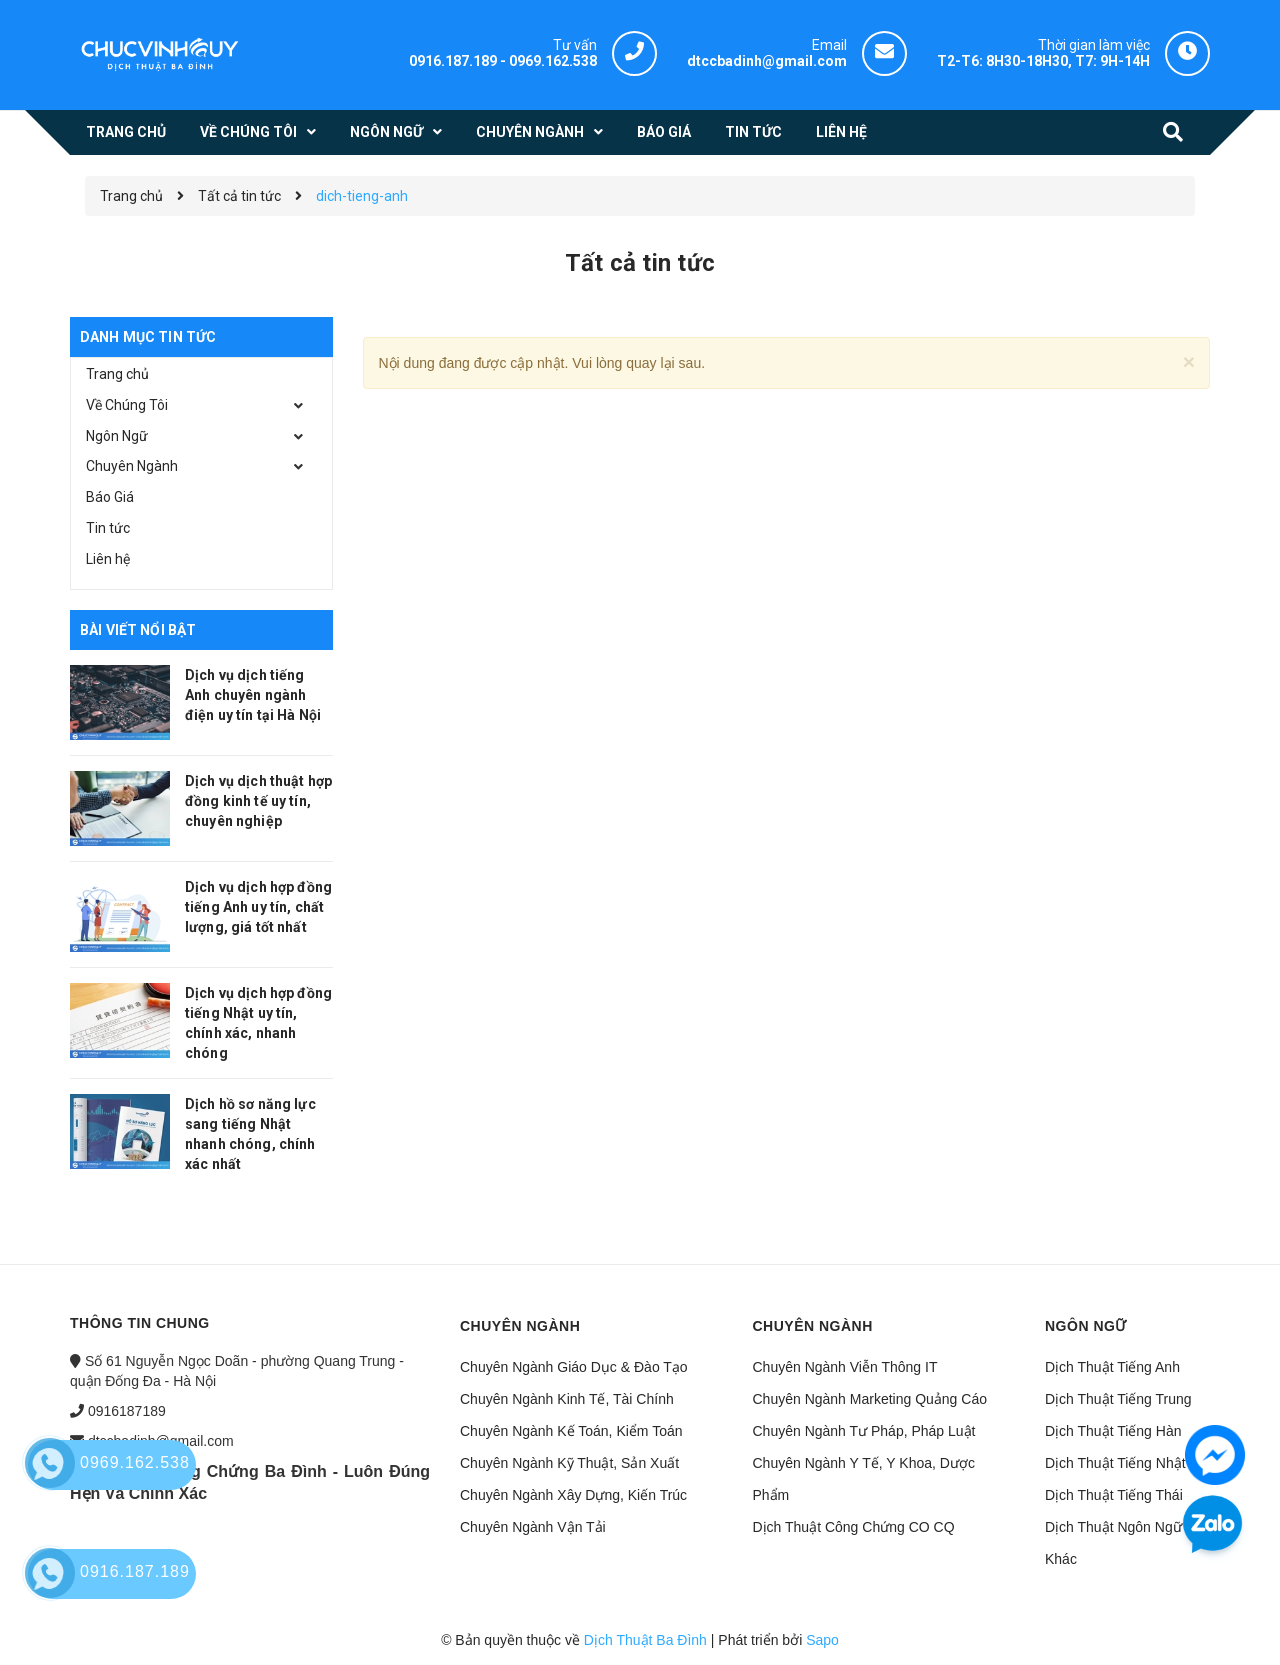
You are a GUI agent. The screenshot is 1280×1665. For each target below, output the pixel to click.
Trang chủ (117, 374)
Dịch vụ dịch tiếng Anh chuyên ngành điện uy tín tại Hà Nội (253, 695)
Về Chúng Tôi (127, 405)
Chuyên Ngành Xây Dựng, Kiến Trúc (573, 1495)
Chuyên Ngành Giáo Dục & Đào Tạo (574, 1367)
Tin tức (108, 528)
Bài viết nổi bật (138, 630)
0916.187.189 (453, 61)
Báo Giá (110, 497)
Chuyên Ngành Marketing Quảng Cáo (870, 1399)
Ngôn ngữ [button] (1086, 1326)
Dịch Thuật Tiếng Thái (1114, 1495)
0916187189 (127, 1411)
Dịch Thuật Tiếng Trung (1118, 1399)
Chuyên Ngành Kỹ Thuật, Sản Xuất (569, 1463)
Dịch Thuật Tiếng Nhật (1115, 1463)
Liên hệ (108, 559)
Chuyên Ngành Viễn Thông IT (845, 1367)
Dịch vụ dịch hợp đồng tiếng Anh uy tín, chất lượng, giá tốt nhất (258, 907)
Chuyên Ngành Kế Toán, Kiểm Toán (571, 1431)
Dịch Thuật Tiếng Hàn (1113, 1431)
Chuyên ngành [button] (520, 1326)
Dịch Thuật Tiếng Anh (1112, 1367)
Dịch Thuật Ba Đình (645, 1640)
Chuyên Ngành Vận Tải (533, 1527)
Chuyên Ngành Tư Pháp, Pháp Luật (864, 1431)
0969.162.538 (553, 61)
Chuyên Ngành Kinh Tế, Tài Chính (567, 1399)
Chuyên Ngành (132, 466)
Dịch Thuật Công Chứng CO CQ (854, 1527)
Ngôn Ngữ (117, 436)
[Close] (1189, 361)
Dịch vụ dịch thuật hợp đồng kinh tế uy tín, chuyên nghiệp (258, 801)
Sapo (822, 1640)
